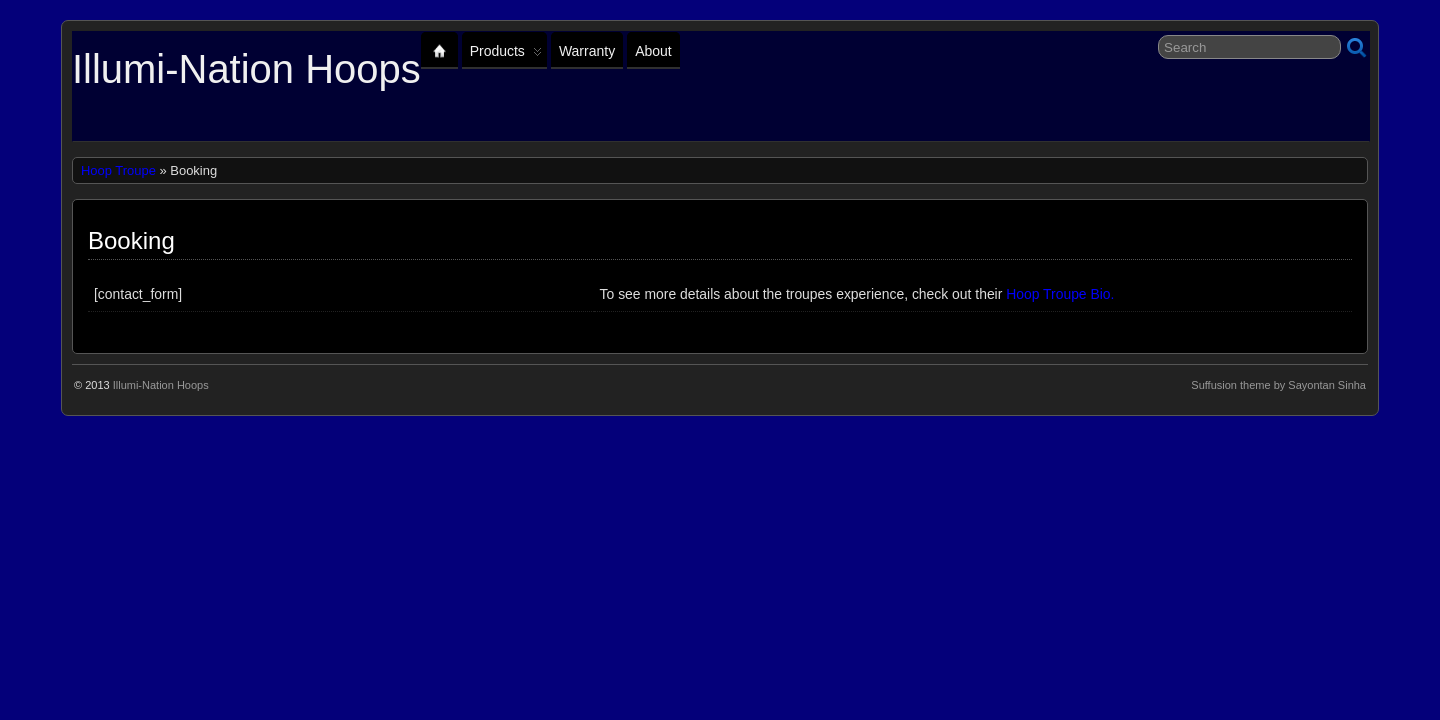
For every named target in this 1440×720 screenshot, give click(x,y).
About (653, 51)
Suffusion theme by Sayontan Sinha (1278, 385)
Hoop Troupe (118, 170)
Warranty (587, 51)
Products (506, 55)
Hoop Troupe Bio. (1060, 294)
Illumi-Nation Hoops (246, 69)
